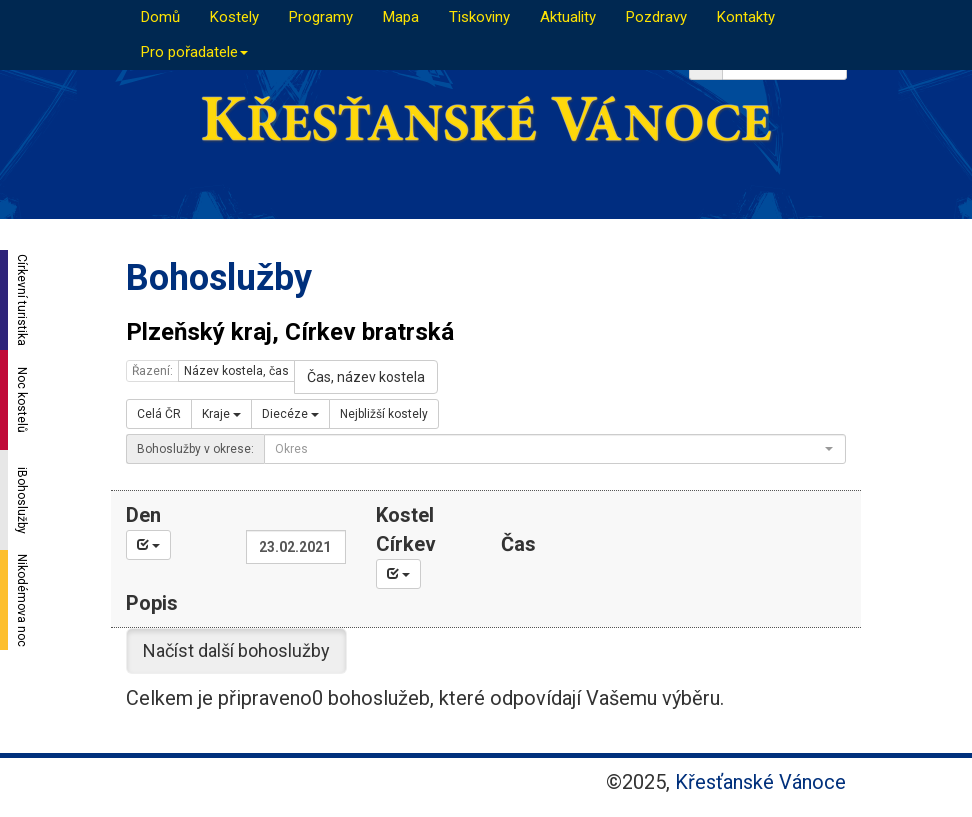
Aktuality (568, 17)
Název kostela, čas (236, 371)
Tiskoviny (479, 17)
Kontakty (746, 17)
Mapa (401, 17)
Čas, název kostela (366, 377)
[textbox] (549, 449)
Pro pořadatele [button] (194, 52)
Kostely (234, 17)
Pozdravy (656, 17)
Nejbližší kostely (384, 414)
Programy (321, 17)
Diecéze (290, 414)
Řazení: (152, 371)
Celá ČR (159, 414)
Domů (160, 17)
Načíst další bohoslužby (236, 650)
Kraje (221, 414)
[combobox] (555, 449)
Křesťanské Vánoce (760, 782)
